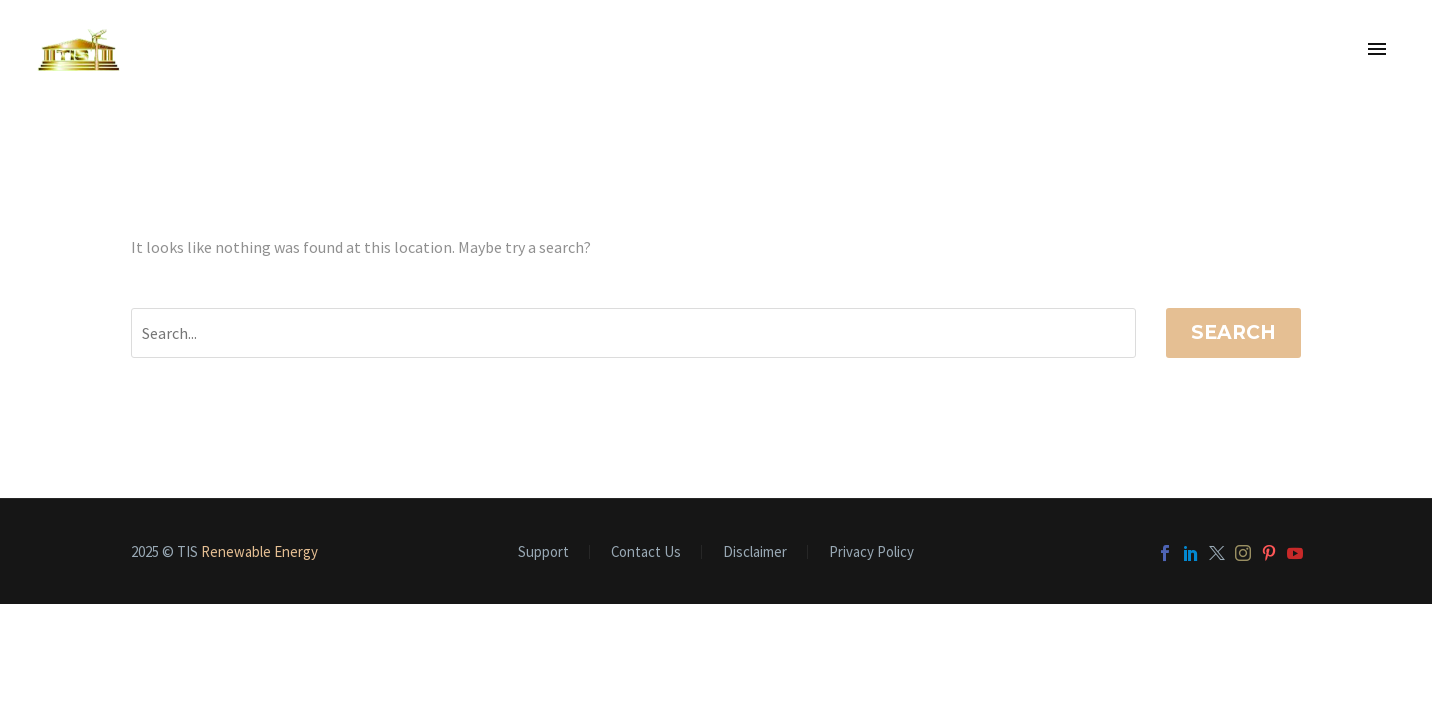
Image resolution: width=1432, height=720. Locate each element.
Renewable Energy (259, 551)
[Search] (633, 333)
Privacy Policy (871, 552)
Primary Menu (1377, 49)
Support (543, 552)
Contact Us (646, 552)
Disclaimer (755, 552)
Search (1233, 332)
